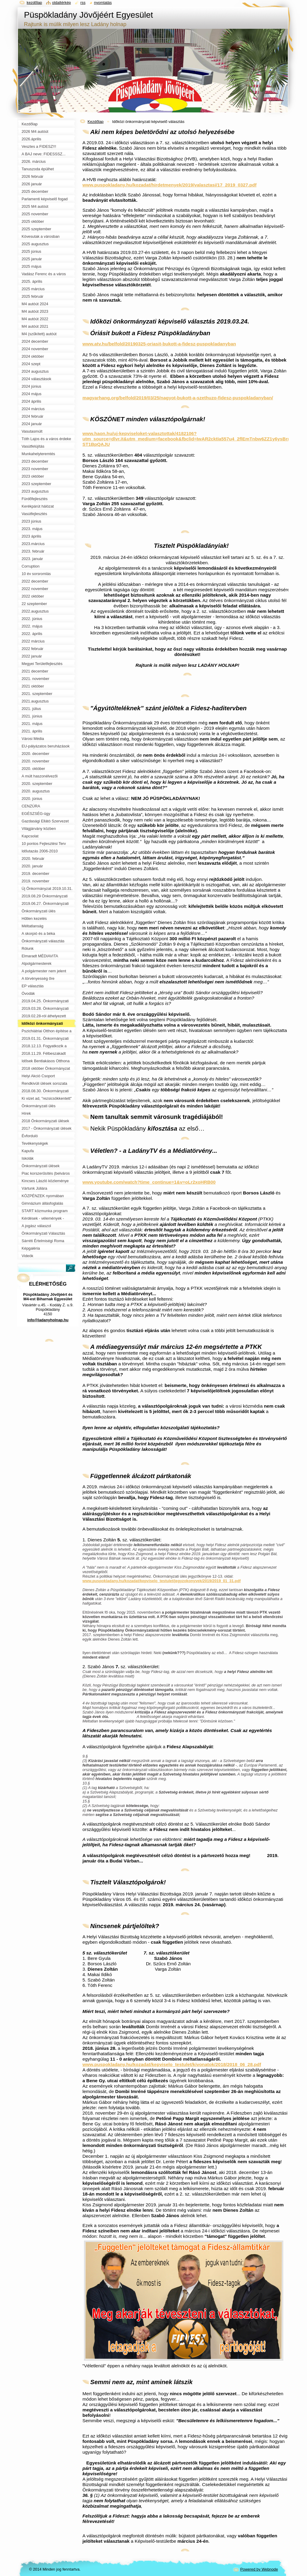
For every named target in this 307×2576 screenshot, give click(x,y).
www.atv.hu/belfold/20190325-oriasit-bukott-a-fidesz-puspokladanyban (159, 343)
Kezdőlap (95, 121)
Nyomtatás (103, 2)
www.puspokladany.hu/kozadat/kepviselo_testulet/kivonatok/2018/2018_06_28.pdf (171, 2064)
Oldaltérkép (61, 2)
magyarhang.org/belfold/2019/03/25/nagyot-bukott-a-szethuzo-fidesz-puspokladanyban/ (177, 397)
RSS (82, 2)
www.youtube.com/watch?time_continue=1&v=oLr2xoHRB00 (149, 1182)
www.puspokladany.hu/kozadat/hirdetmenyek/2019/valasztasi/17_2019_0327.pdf (169, 184)
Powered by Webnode (259, 2569)
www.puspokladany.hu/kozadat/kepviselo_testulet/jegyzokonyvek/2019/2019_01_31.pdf (161, 1581)
